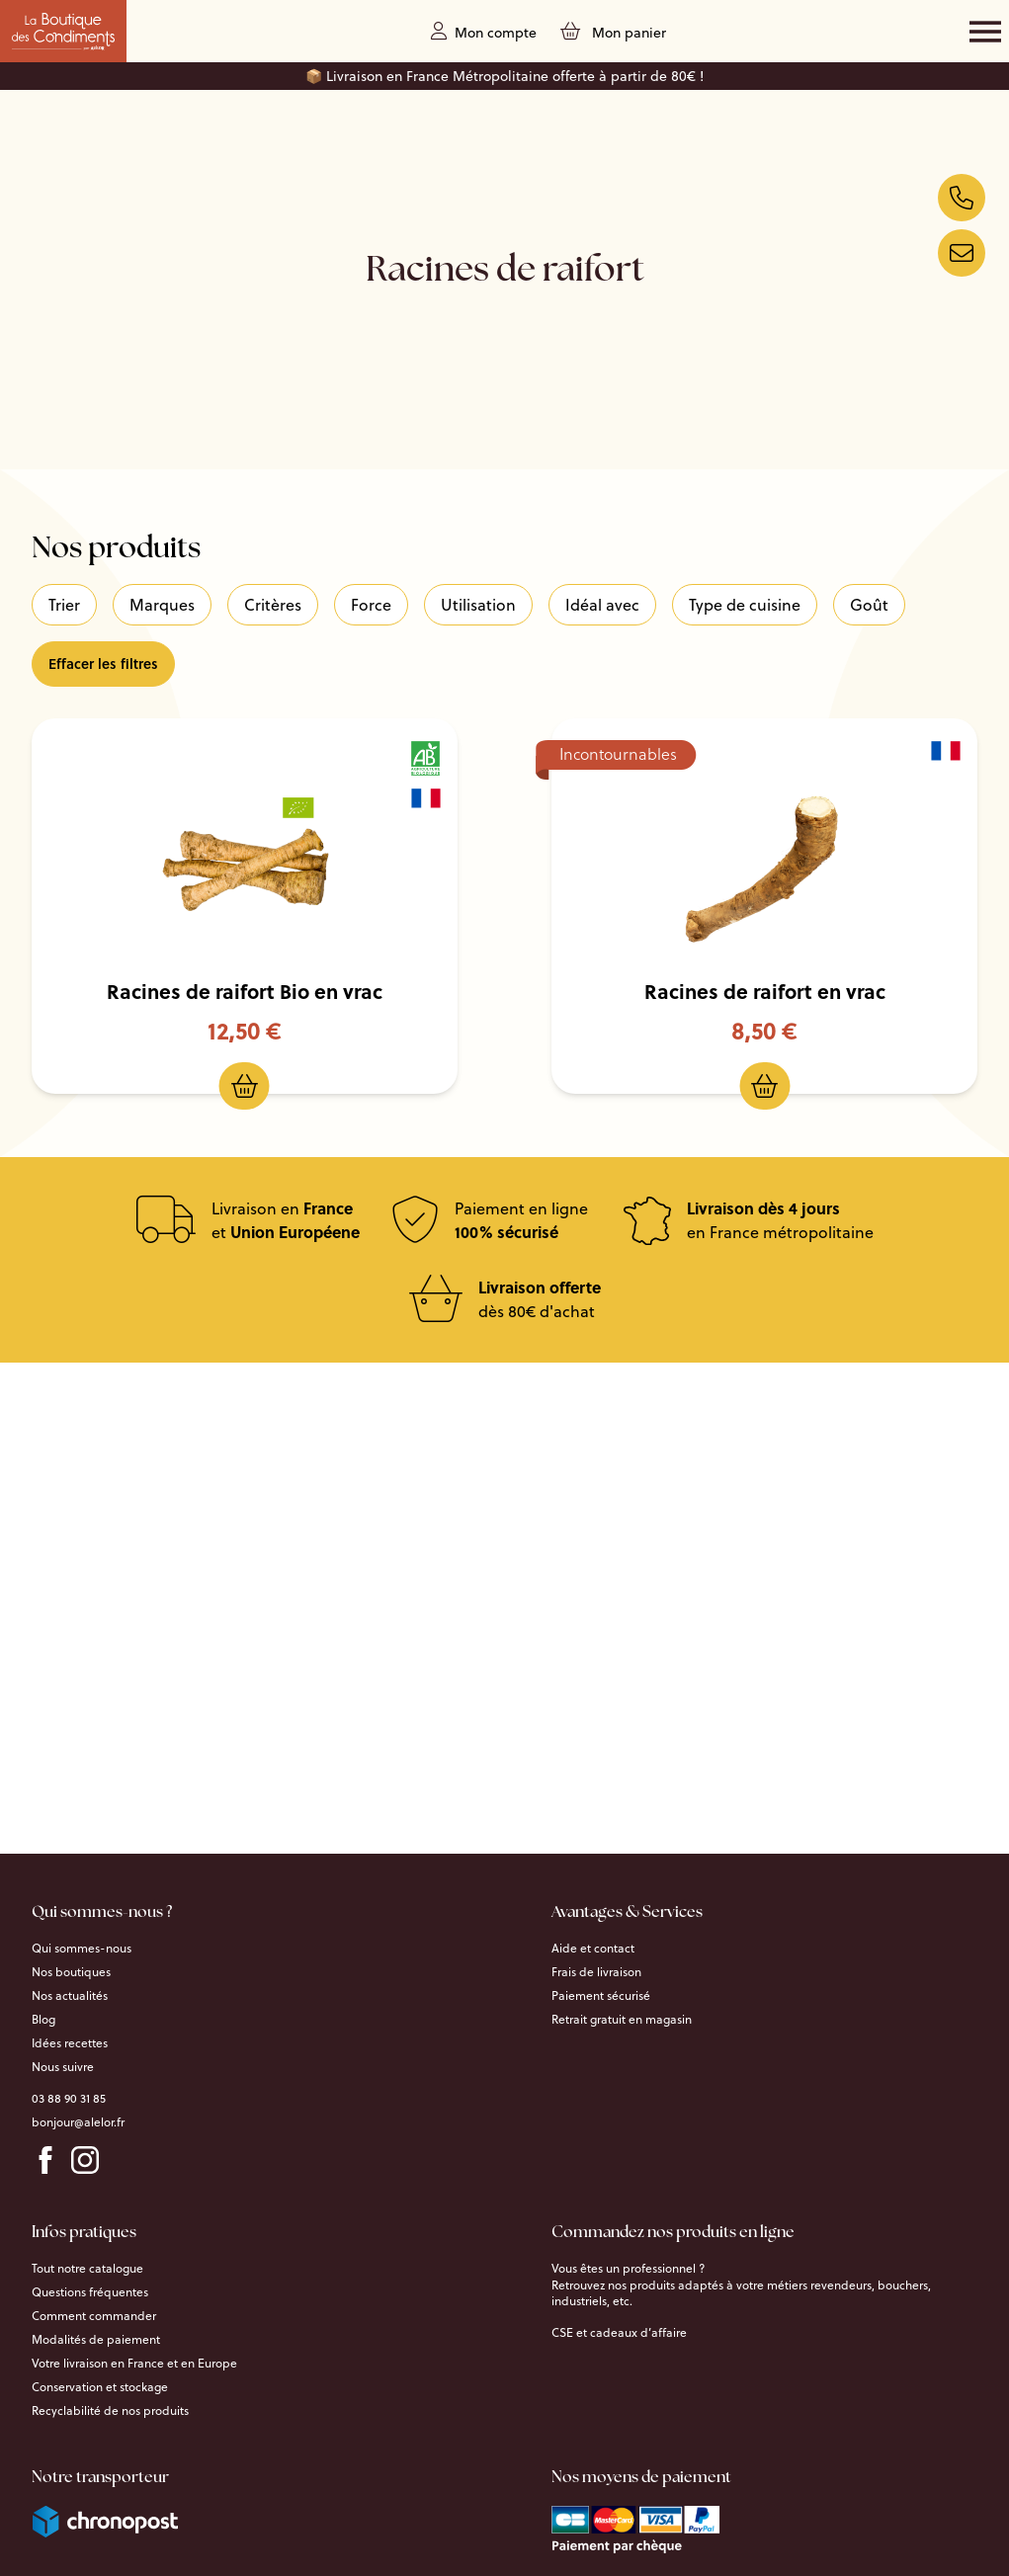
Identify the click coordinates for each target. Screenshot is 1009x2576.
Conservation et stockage (100, 2387)
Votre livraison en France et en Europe (134, 2363)
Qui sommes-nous (81, 1948)
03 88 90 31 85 (69, 2099)
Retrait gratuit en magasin (621, 2020)
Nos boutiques (71, 1972)
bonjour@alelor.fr (78, 2122)
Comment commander (94, 2316)
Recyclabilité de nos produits (110, 2411)
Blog (43, 2020)
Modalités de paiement (96, 2340)
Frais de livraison (596, 1972)
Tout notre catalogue (87, 2269)
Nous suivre (63, 2067)
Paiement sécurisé (600, 1996)
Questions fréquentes (90, 2292)
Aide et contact (592, 1948)
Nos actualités (70, 1996)
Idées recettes (70, 2043)
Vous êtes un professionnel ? (628, 2269)
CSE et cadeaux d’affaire (619, 2333)
